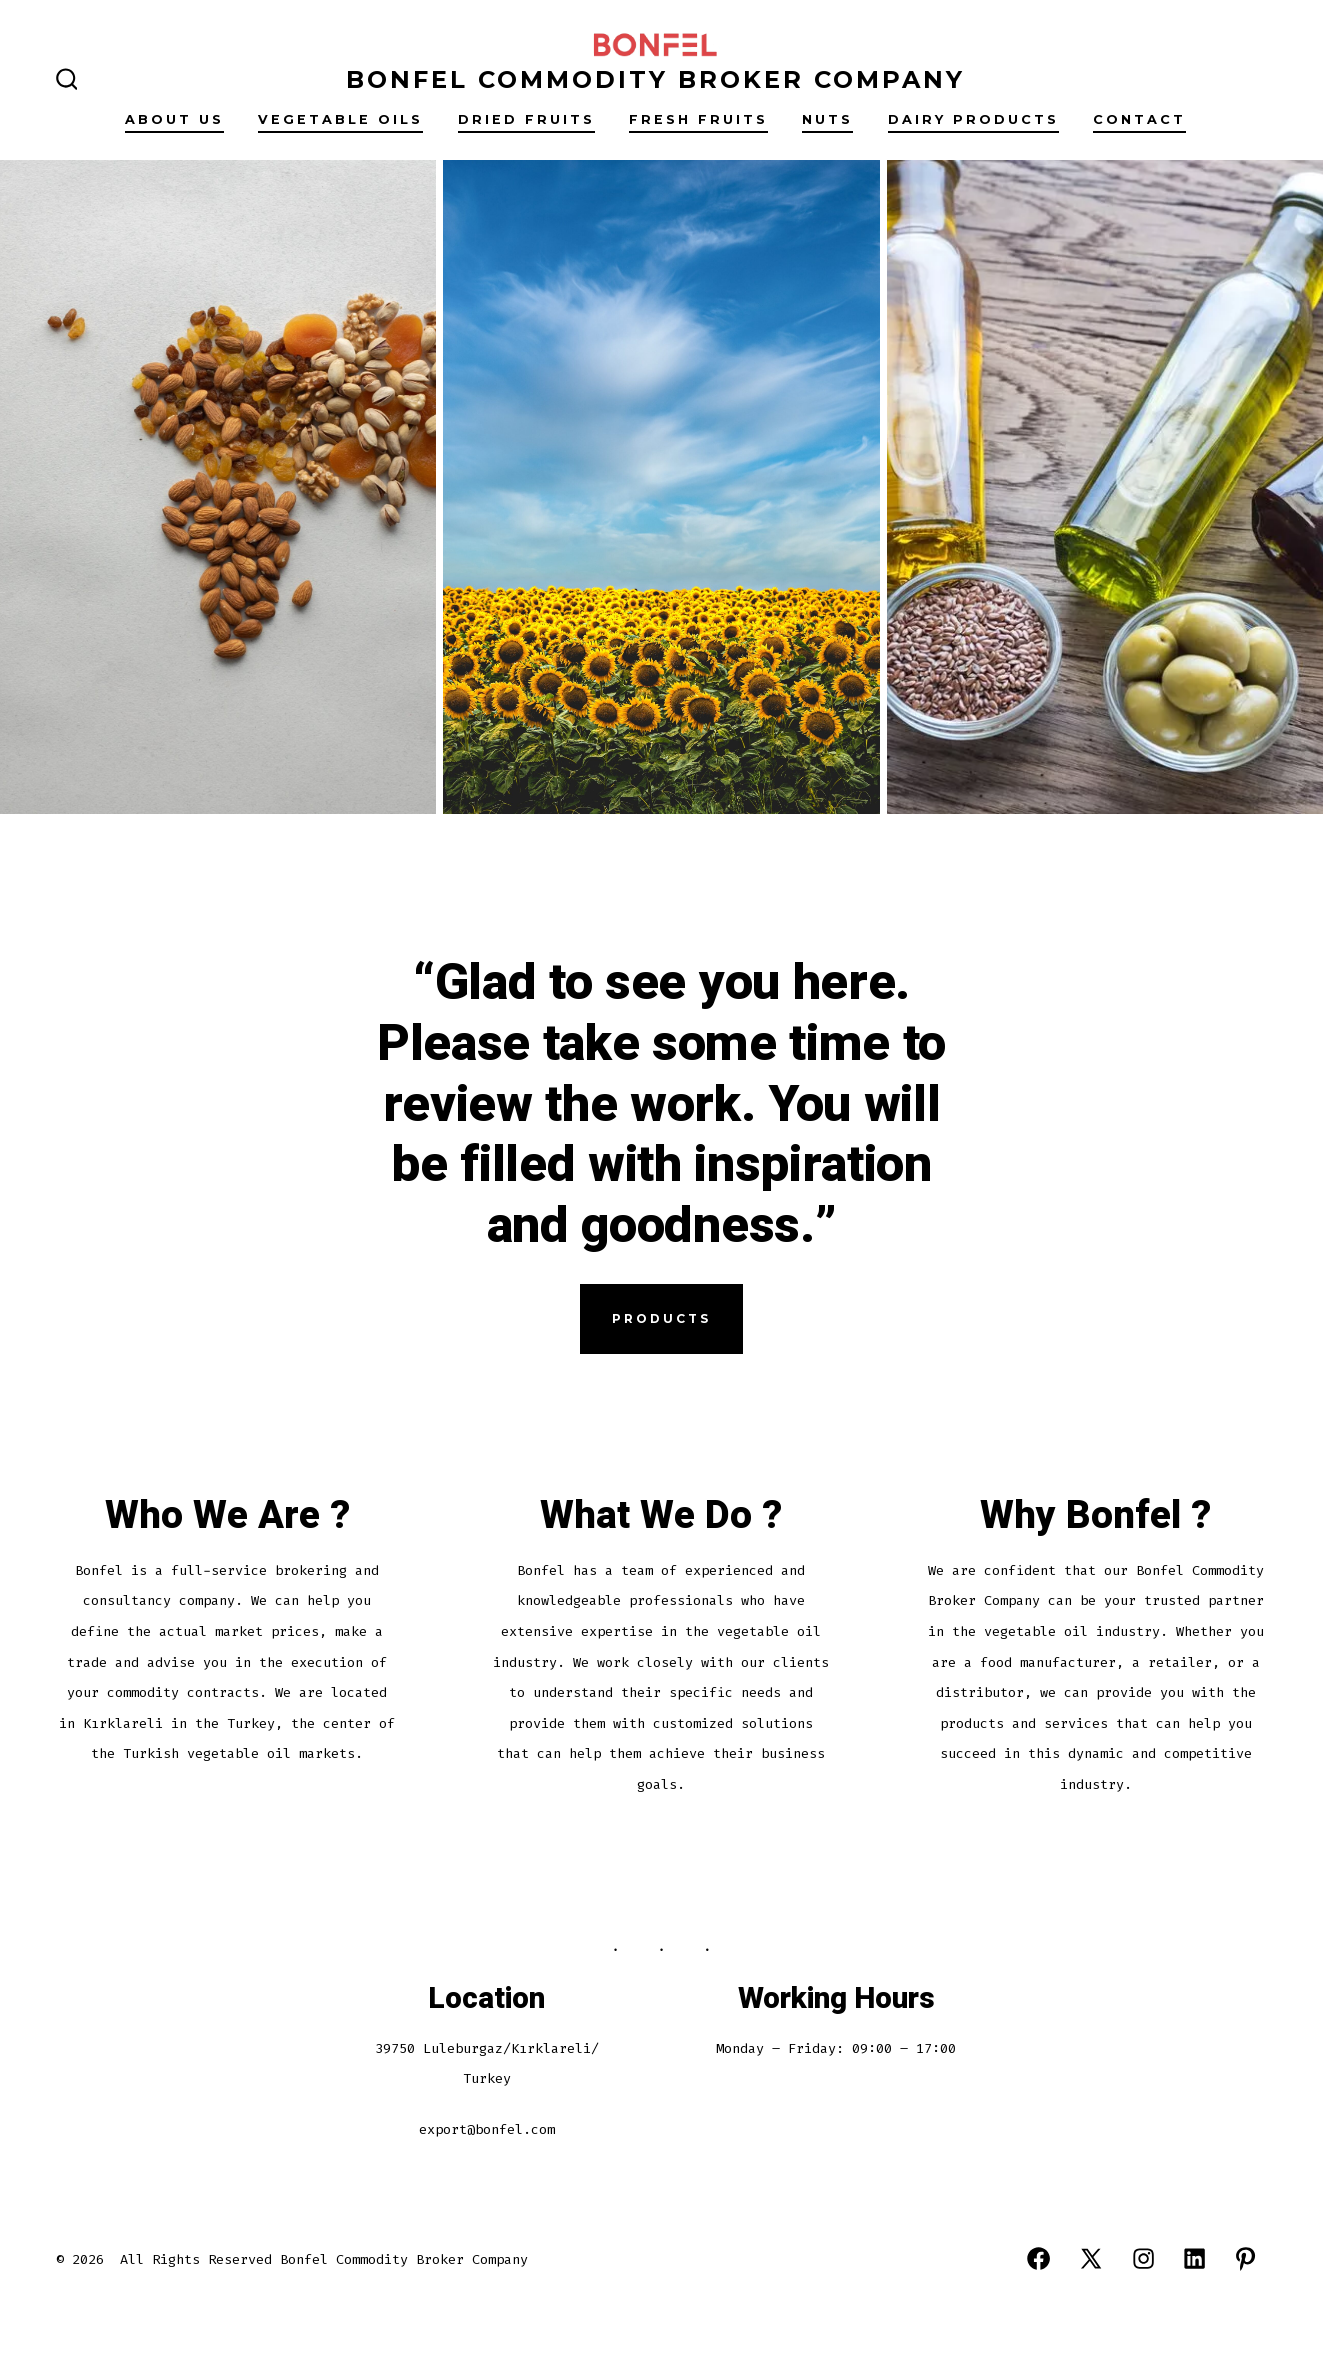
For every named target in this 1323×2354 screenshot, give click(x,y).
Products (661, 1318)
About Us (174, 119)
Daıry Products (973, 119)
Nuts (827, 119)
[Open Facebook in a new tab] (1038, 2258)
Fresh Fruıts (698, 119)
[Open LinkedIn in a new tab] (1194, 2258)
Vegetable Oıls (340, 119)
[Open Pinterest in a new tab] (1245, 2258)
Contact (1139, 119)
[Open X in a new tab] (1091, 2258)
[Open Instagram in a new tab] (1143, 2258)
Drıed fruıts (526, 119)
